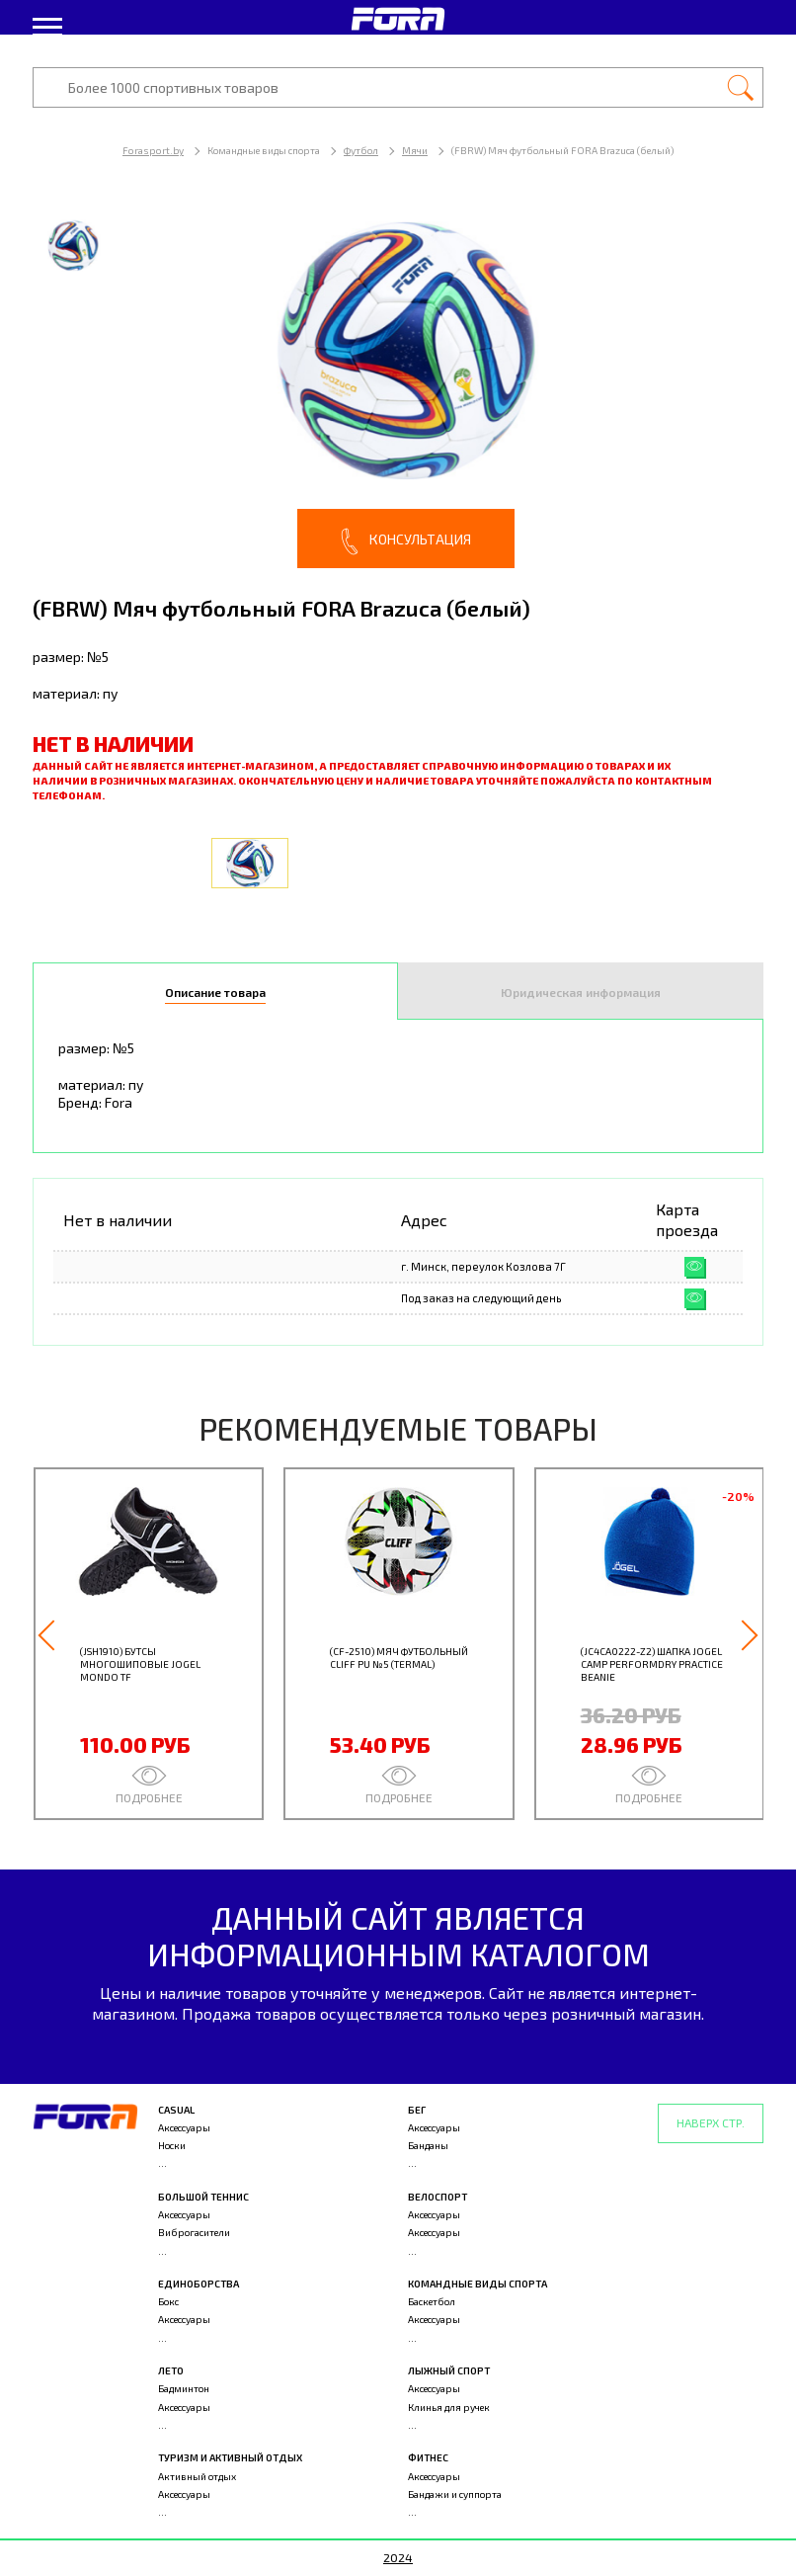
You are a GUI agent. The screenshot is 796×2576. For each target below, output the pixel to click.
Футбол (361, 150)
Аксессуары (184, 2127)
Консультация (406, 541)
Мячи (415, 150)
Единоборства (198, 2283)
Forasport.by (153, 150)
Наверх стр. (711, 2122)
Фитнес (428, 2457)
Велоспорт (437, 2196)
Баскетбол (431, 2301)
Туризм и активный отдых (230, 2457)
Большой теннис (203, 2196)
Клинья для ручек (449, 2407)
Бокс (168, 2301)
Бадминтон (183, 2388)
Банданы (428, 2145)
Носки (172, 2145)
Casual (176, 2110)
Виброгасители (194, 2232)
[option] (398, 385)
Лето (171, 2370)
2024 (398, 2557)
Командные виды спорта (477, 2283)
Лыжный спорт (449, 2370)
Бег (417, 2110)
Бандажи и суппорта (455, 2494)
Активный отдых (197, 2476)
